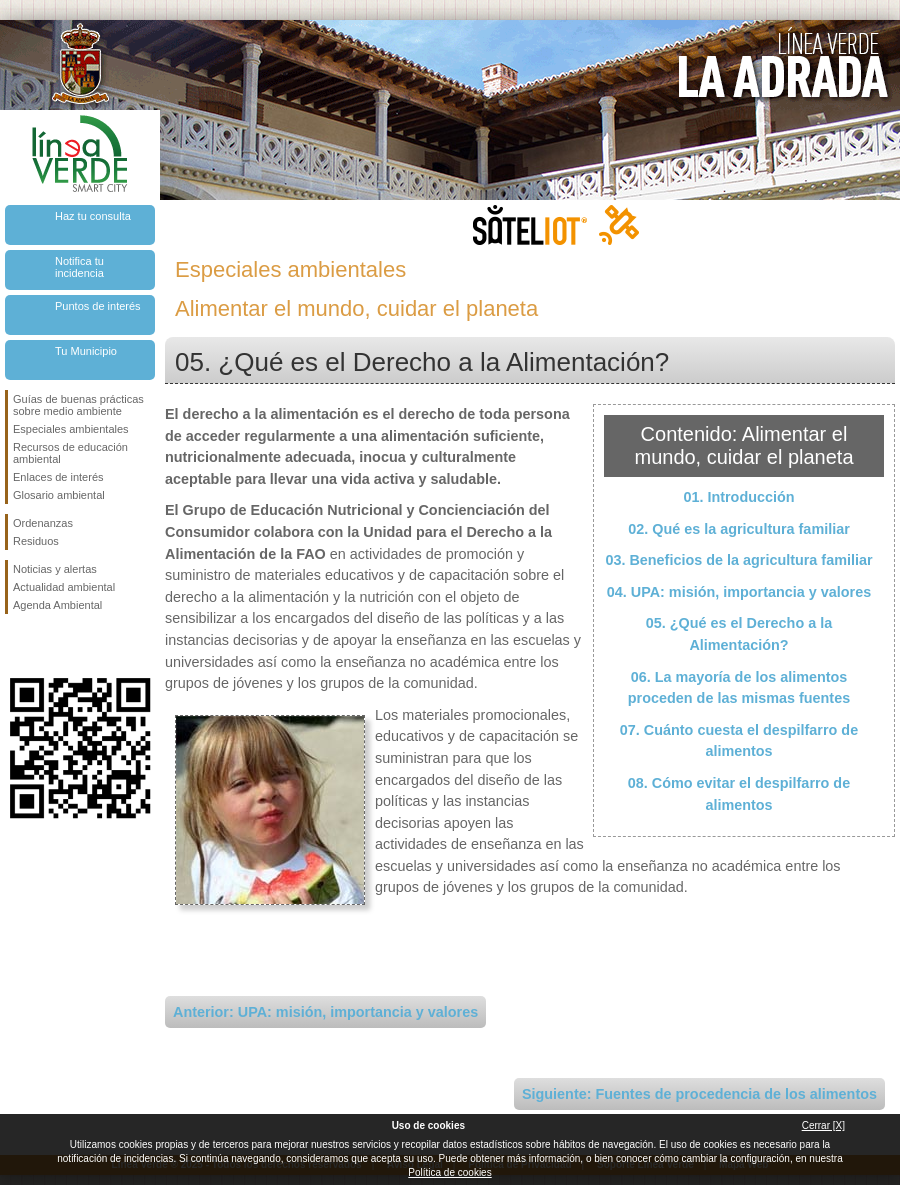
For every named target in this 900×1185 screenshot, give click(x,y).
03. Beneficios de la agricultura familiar (738, 560)
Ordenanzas (43, 523)
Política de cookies (449, 1172)
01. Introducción (738, 497)
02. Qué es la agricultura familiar (739, 529)
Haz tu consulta (93, 216)
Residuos (36, 541)
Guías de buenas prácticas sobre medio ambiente (78, 405)
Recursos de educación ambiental (70, 453)
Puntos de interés (98, 306)
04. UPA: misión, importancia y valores (739, 592)
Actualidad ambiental (64, 587)
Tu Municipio (86, 351)
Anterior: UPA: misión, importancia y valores (325, 1012)
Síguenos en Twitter (50, 646)
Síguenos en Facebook (17, 646)
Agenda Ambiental (57, 605)
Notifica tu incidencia (79, 267)
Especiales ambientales (71, 429)
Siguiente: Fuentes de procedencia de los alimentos (699, 1094)
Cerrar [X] (823, 1125)
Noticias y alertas (55, 569)
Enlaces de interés (58, 477)
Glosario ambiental (59, 495)
